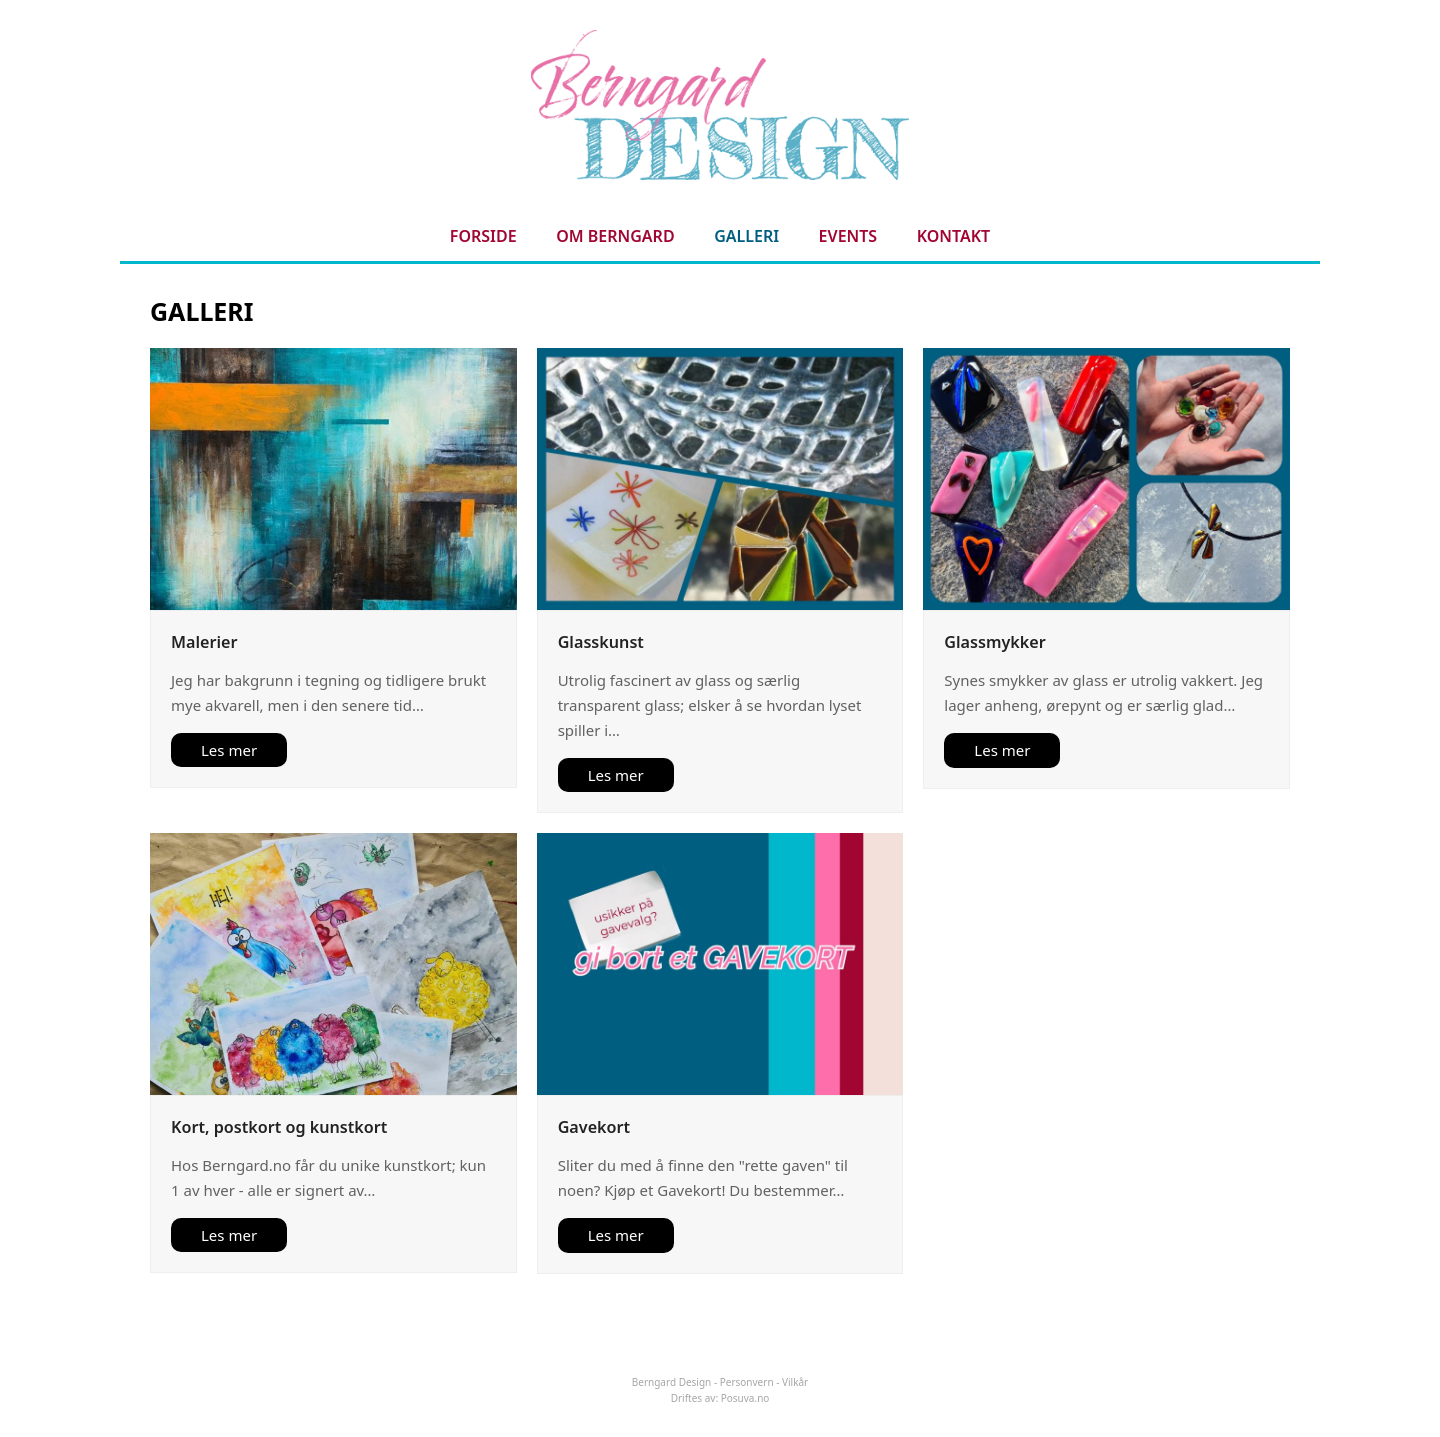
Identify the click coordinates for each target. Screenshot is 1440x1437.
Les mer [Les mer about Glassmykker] (1002, 750)
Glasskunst (601, 642)
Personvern (747, 1382)
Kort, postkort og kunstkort (279, 1127)
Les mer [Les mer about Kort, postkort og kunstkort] (229, 1235)
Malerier (204, 642)
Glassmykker (994, 642)
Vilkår (795, 1382)
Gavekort (594, 1127)
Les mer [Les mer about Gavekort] (616, 1235)
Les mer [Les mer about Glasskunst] (616, 775)
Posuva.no (745, 1398)
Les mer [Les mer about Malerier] (229, 750)
